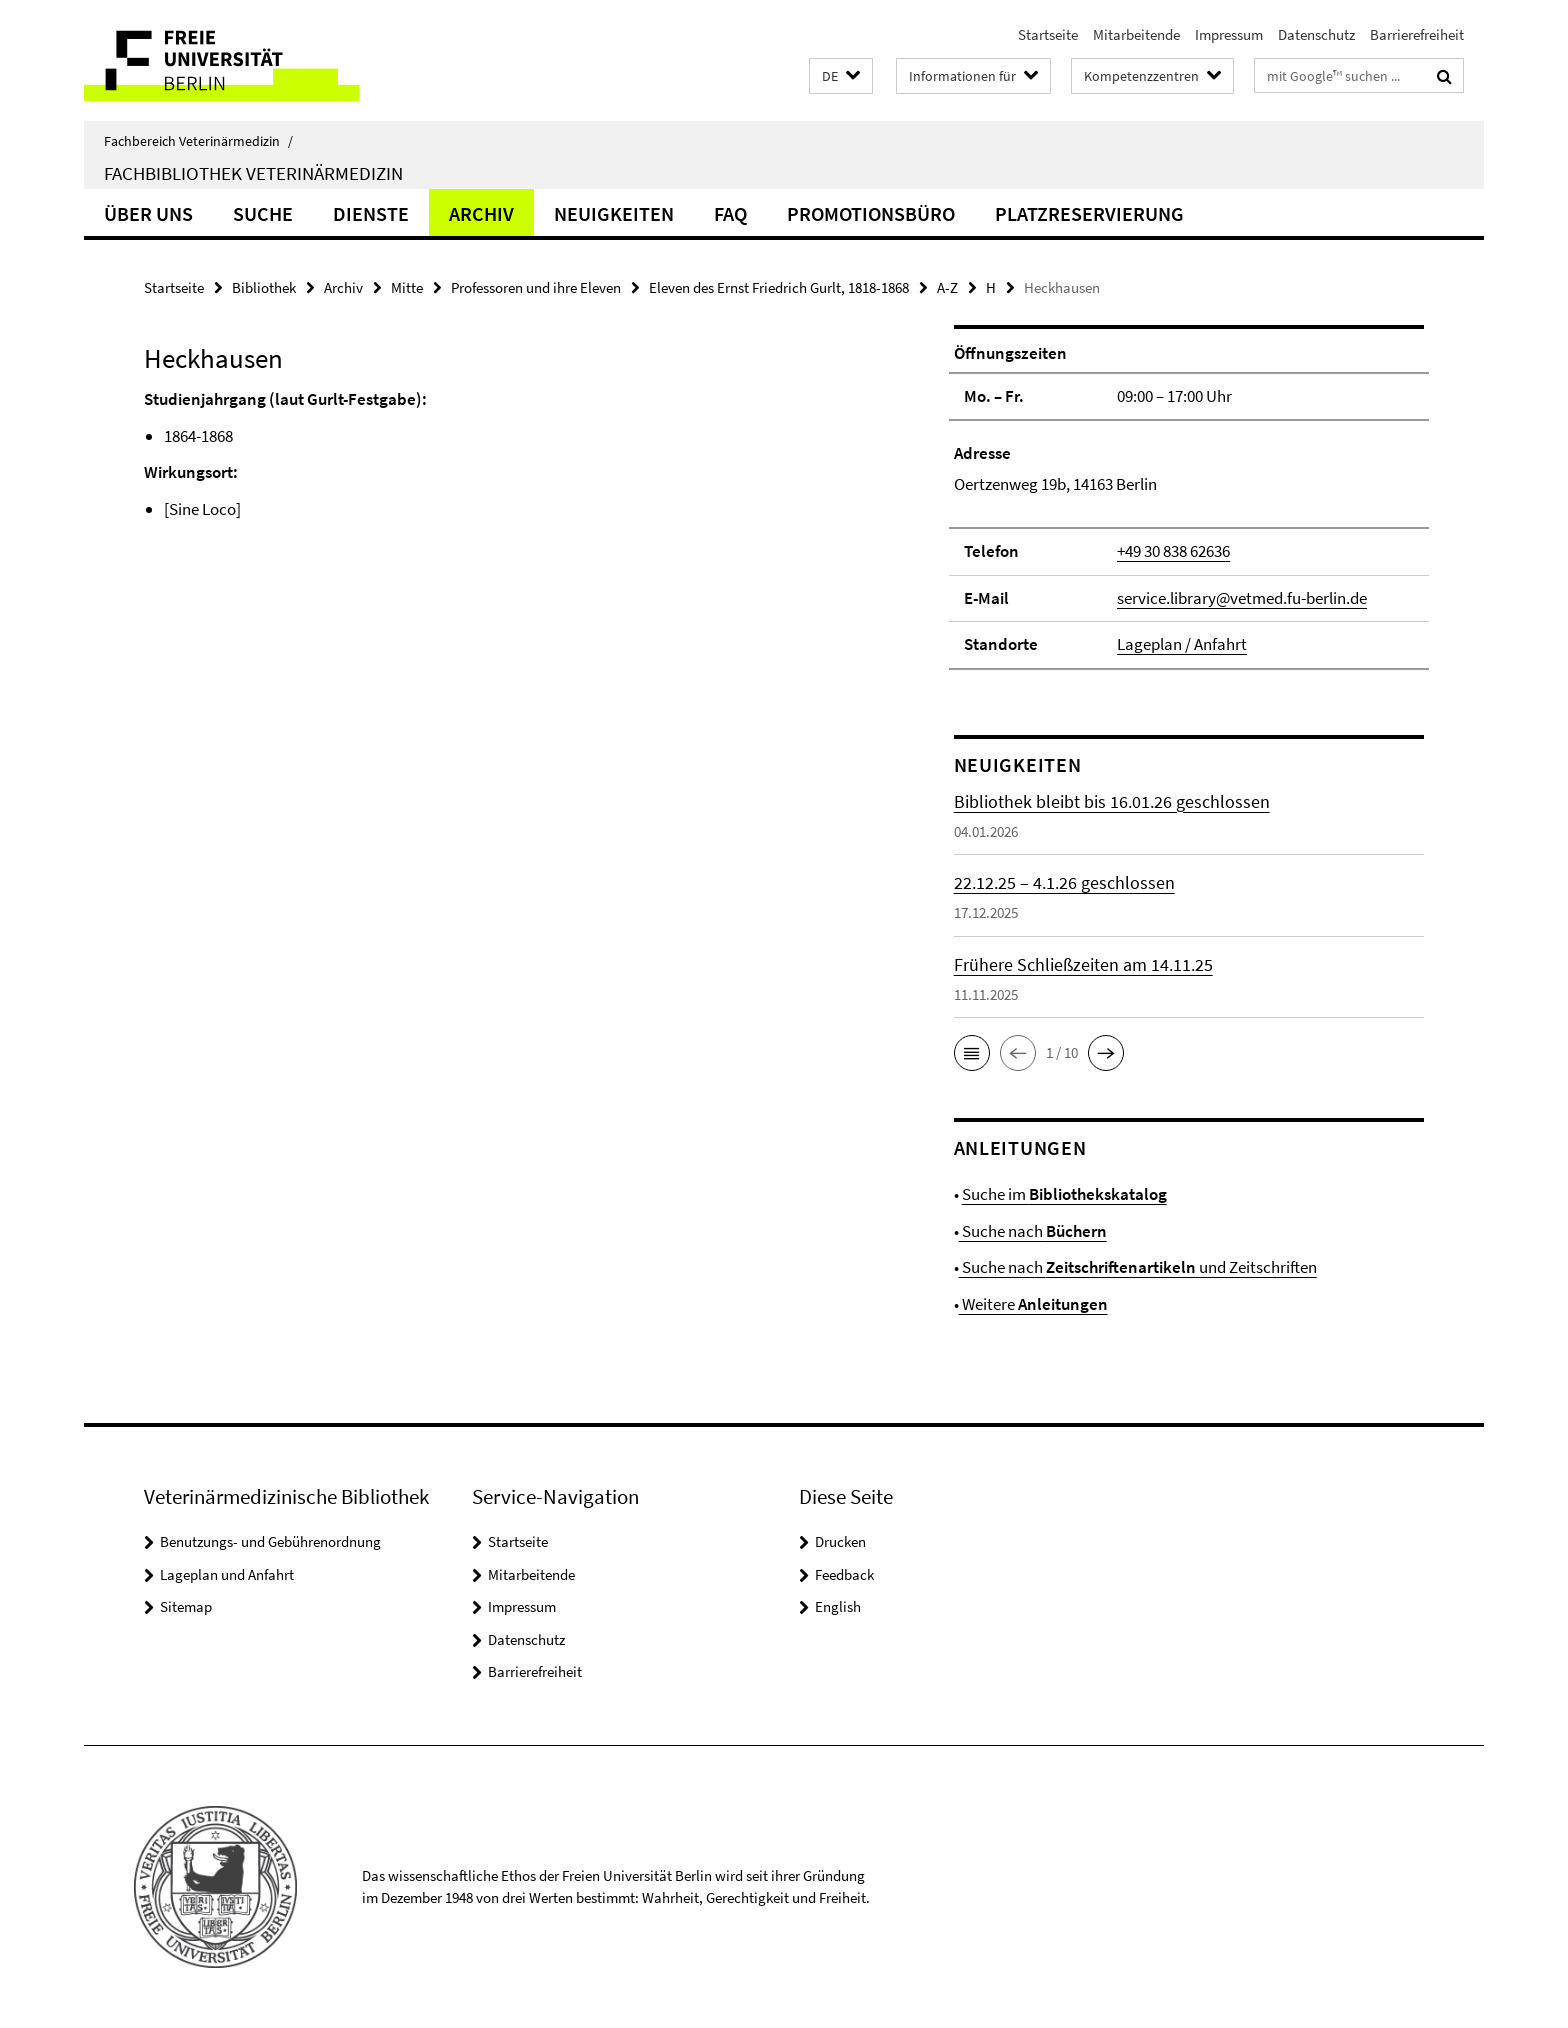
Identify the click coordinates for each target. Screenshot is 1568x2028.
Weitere (1033, 1304)
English (838, 1606)
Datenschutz (1316, 34)
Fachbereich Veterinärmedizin (198, 141)
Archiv (481, 213)
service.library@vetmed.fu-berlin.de (1242, 598)
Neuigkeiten (614, 213)
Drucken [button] (840, 1541)
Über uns (148, 213)
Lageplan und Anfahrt (227, 1574)
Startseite (1048, 34)
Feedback (844, 1574)
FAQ (730, 213)
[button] (841, 76)
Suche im (1064, 1194)
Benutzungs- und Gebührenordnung (270, 1541)
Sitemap (186, 1606)
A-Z (947, 287)
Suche (263, 213)
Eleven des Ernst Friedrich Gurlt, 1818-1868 (779, 287)
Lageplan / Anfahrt (1182, 644)
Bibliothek (264, 287)
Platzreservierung (1089, 213)
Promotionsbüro (871, 213)
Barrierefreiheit (1417, 34)
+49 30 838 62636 (1173, 551)
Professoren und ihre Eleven (536, 287)
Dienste (371, 213)
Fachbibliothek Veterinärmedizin (253, 173)
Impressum (1229, 34)
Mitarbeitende (1136, 34)
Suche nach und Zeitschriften (1138, 1267)
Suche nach (1033, 1231)
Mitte (407, 287)
